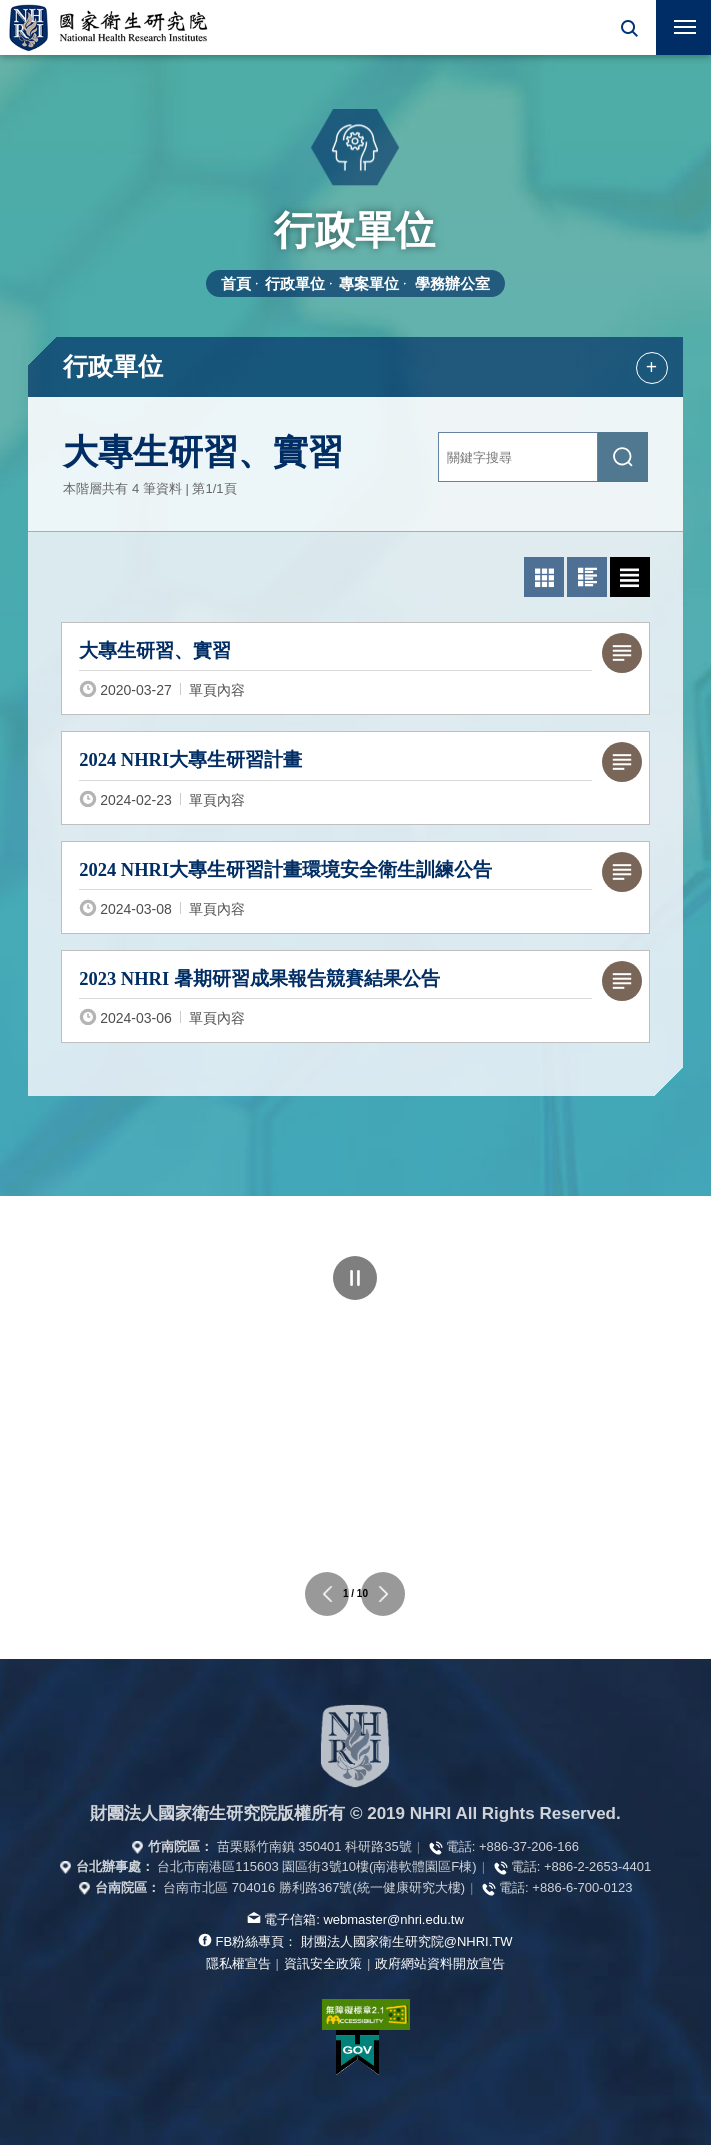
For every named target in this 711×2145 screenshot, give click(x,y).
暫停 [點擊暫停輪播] (355, 1278)
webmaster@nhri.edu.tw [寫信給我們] (393, 1919)
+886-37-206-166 (529, 1846)
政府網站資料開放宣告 (440, 1963)
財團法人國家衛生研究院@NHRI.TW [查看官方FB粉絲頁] (407, 1941)
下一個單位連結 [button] (383, 1594)
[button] (628, 27)
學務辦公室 (452, 283)
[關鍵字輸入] (518, 457)
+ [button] (651, 367)
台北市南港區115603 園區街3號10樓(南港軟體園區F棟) (316, 1866)
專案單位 (369, 283)
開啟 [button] (628, 27)
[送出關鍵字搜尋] (623, 457)
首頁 (236, 283)
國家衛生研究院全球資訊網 (108, 27)
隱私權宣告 (238, 1963)
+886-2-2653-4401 (597, 1866)
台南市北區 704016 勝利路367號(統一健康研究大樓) (314, 1887)
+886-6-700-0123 (582, 1887)
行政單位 (295, 283)
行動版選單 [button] (676, 21)
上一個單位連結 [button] (327, 1594)
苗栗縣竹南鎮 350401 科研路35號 (314, 1846)
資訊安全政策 (323, 1963)
